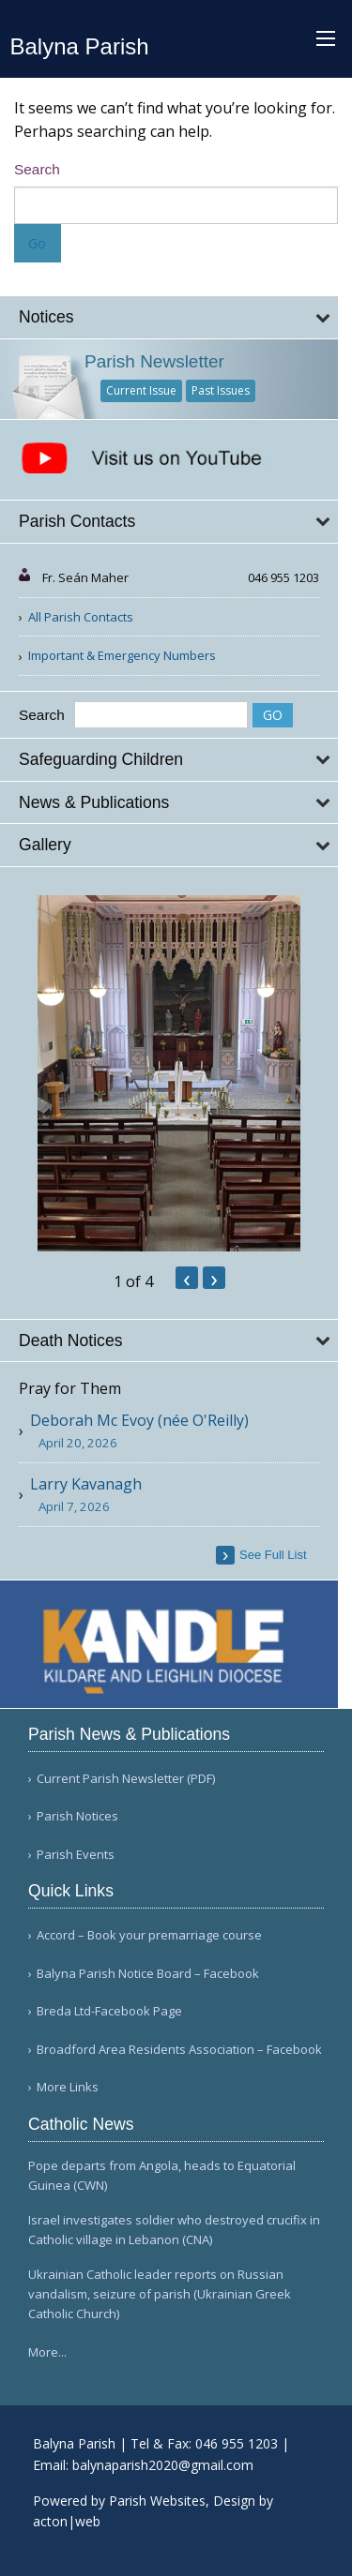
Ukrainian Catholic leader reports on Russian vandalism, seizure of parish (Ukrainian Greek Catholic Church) (159, 2294)
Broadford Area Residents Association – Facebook (179, 2050)
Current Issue (141, 390)
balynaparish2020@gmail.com (162, 2465)
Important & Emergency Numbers (122, 655)
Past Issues (220, 390)
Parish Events (76, 1855)
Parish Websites (157, 2500)
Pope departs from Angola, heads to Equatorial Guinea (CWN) (162, 2175)
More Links (68, 2087)
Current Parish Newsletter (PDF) (126, 1779)
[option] (169, 1073)
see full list (273, 1555)
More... (47, 2352)
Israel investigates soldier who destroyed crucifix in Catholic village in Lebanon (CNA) (174, 2229)
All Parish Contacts (80, 616)
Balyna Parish (79, 46)
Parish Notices (77, 1816)
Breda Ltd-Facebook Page (109, 2011)
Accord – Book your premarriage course (149, 1935)
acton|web (66, 2521)
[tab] (169, 317)
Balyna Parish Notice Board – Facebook (148, 1974)
